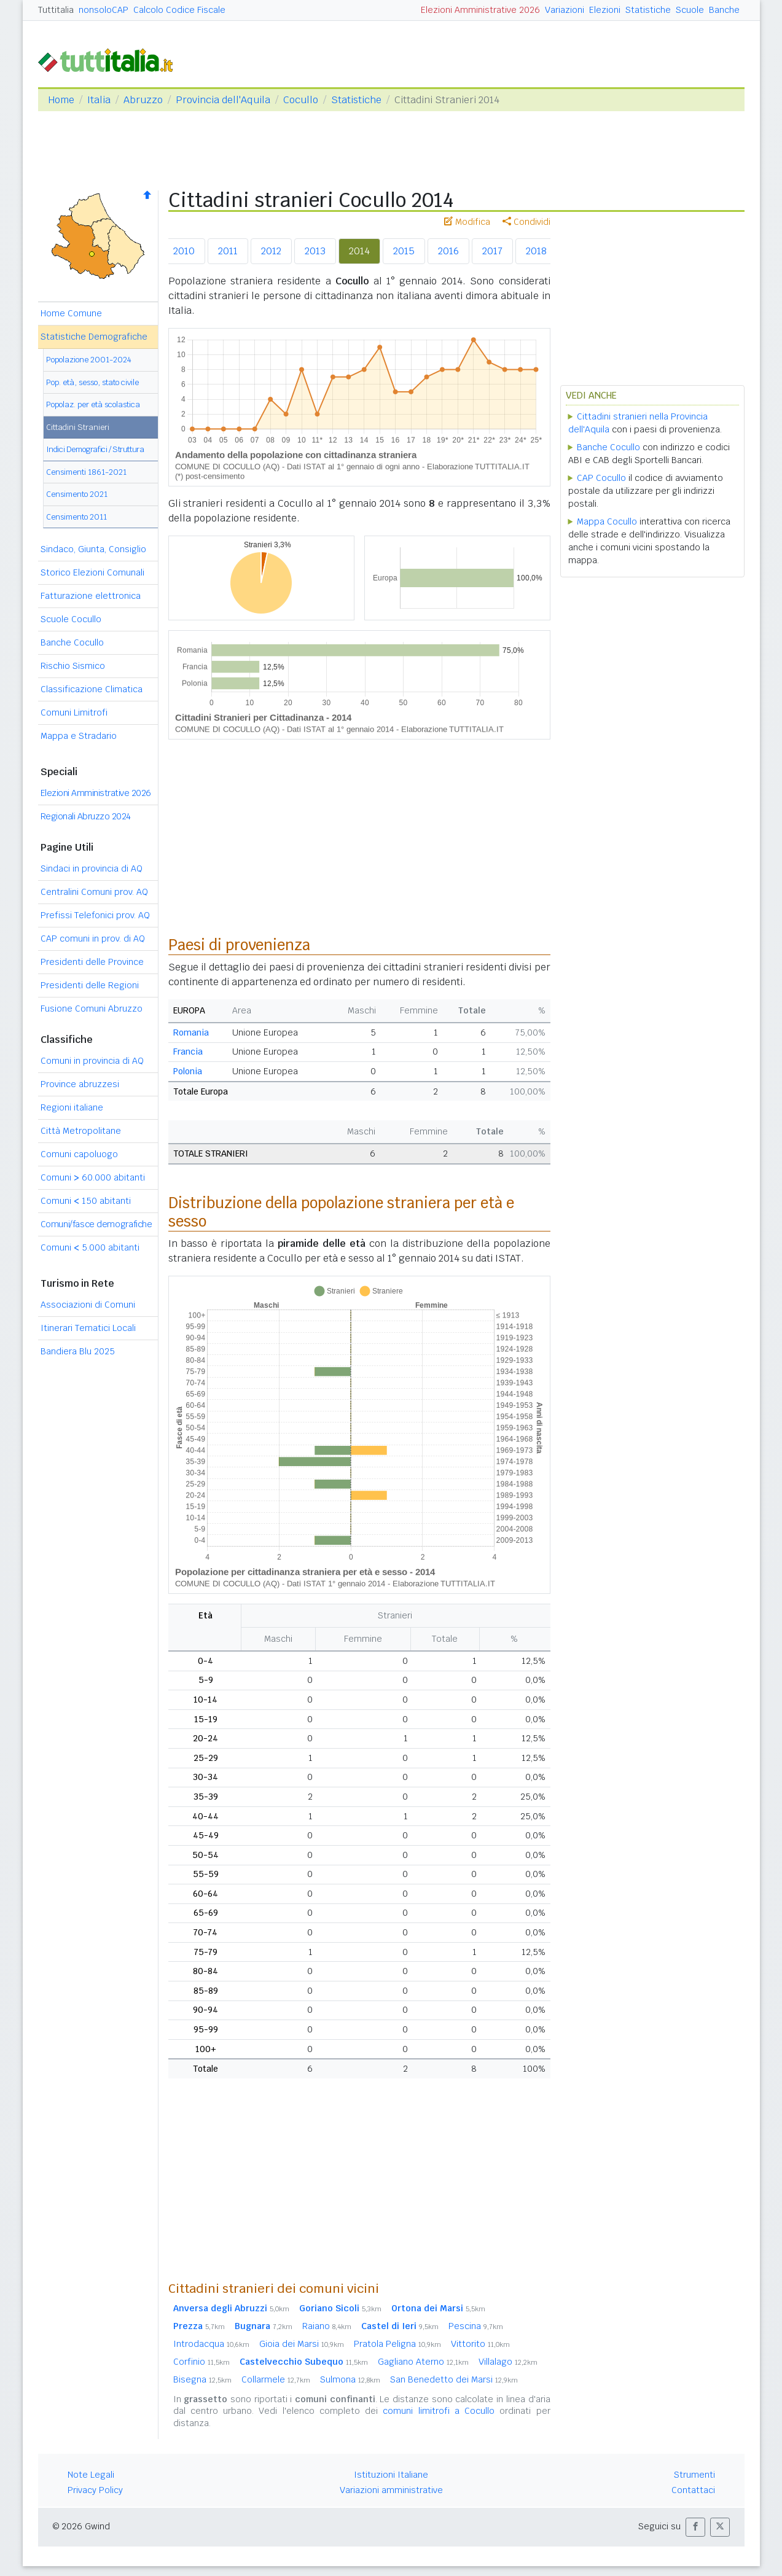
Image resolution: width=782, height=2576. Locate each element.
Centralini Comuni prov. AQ (94, 891)
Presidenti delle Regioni (90, 985)
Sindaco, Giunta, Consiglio (93, 549)
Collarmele (275, 2379)
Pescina (475, 2326)
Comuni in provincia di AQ (92, 1060)
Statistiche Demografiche (94, 336)
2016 (448, 250)
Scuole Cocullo (71, 619)
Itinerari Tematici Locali (88, 1327)
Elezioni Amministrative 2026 (480, 9)
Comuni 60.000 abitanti (93, 1177)
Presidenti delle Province (92, 961)
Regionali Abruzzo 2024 (86, 816)
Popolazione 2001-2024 (88, 359)
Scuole (690, 9)
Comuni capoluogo (79, 1154)
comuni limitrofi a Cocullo (439, 2410)
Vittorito (480, 2343)
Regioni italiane (72, 1107)
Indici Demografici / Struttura (95, 449)
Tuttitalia (56, 9)
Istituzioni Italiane (391, 2474)
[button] (695, 2527)
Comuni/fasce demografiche (96, 1224)
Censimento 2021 (77, 494)
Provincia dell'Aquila (223, 99)
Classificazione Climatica (92, 689)
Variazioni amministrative (391, 2490)
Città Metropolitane (81, 1130)
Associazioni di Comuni (88, 1304)
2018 (536, 250)
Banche (724, 9)
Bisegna (202, 2379)
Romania (191, 1032)
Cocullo (300, 99)
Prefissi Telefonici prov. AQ (95, 915)
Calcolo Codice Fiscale (179, 9)
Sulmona (350, 2379)
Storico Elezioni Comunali (92, 572)
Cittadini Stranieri (77, 427)
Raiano (326, 2326)
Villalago (508, 2361)
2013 (315, 250)
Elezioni (604, 9)
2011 (228, 250)
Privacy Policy (95, 2490)
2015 (404, 250)
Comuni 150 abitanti (86, 1200)
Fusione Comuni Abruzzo (92, 1008)
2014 (359, 250)
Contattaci (693, 2490)
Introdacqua (211, 2343)
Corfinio (201, 2361)
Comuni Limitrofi (74, 712)
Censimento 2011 (76, 517)
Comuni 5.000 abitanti (90, 1247)
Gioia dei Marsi (301, 2343)
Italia (99, 99)
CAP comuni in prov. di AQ (93, 938)
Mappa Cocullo (607, 521)
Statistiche (648, 9)
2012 (271, 250)
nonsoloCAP (103, 9)
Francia (188, 1051)
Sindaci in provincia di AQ (92, 868)
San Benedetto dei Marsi (454, 2379)
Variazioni (564, 9)
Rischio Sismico (73, 665)
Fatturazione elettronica (91, 595)
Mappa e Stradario (79, 735)
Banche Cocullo (72, 642)
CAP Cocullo (601, 477)
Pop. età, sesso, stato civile (92, 382)
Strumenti (694, 2474)
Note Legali (91, 2474)
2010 (184, 250)
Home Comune (71, 313)
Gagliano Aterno (423, 2361)
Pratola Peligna (397, 2343)
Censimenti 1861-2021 (86, 472)
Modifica (467, 221)
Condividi (526, 221)
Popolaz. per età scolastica (93, 404)
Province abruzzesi (80, 1084)
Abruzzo (143, 99)
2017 (492, 250)
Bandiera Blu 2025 (78, 1351)
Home (61, 99)
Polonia (187, 1071)
